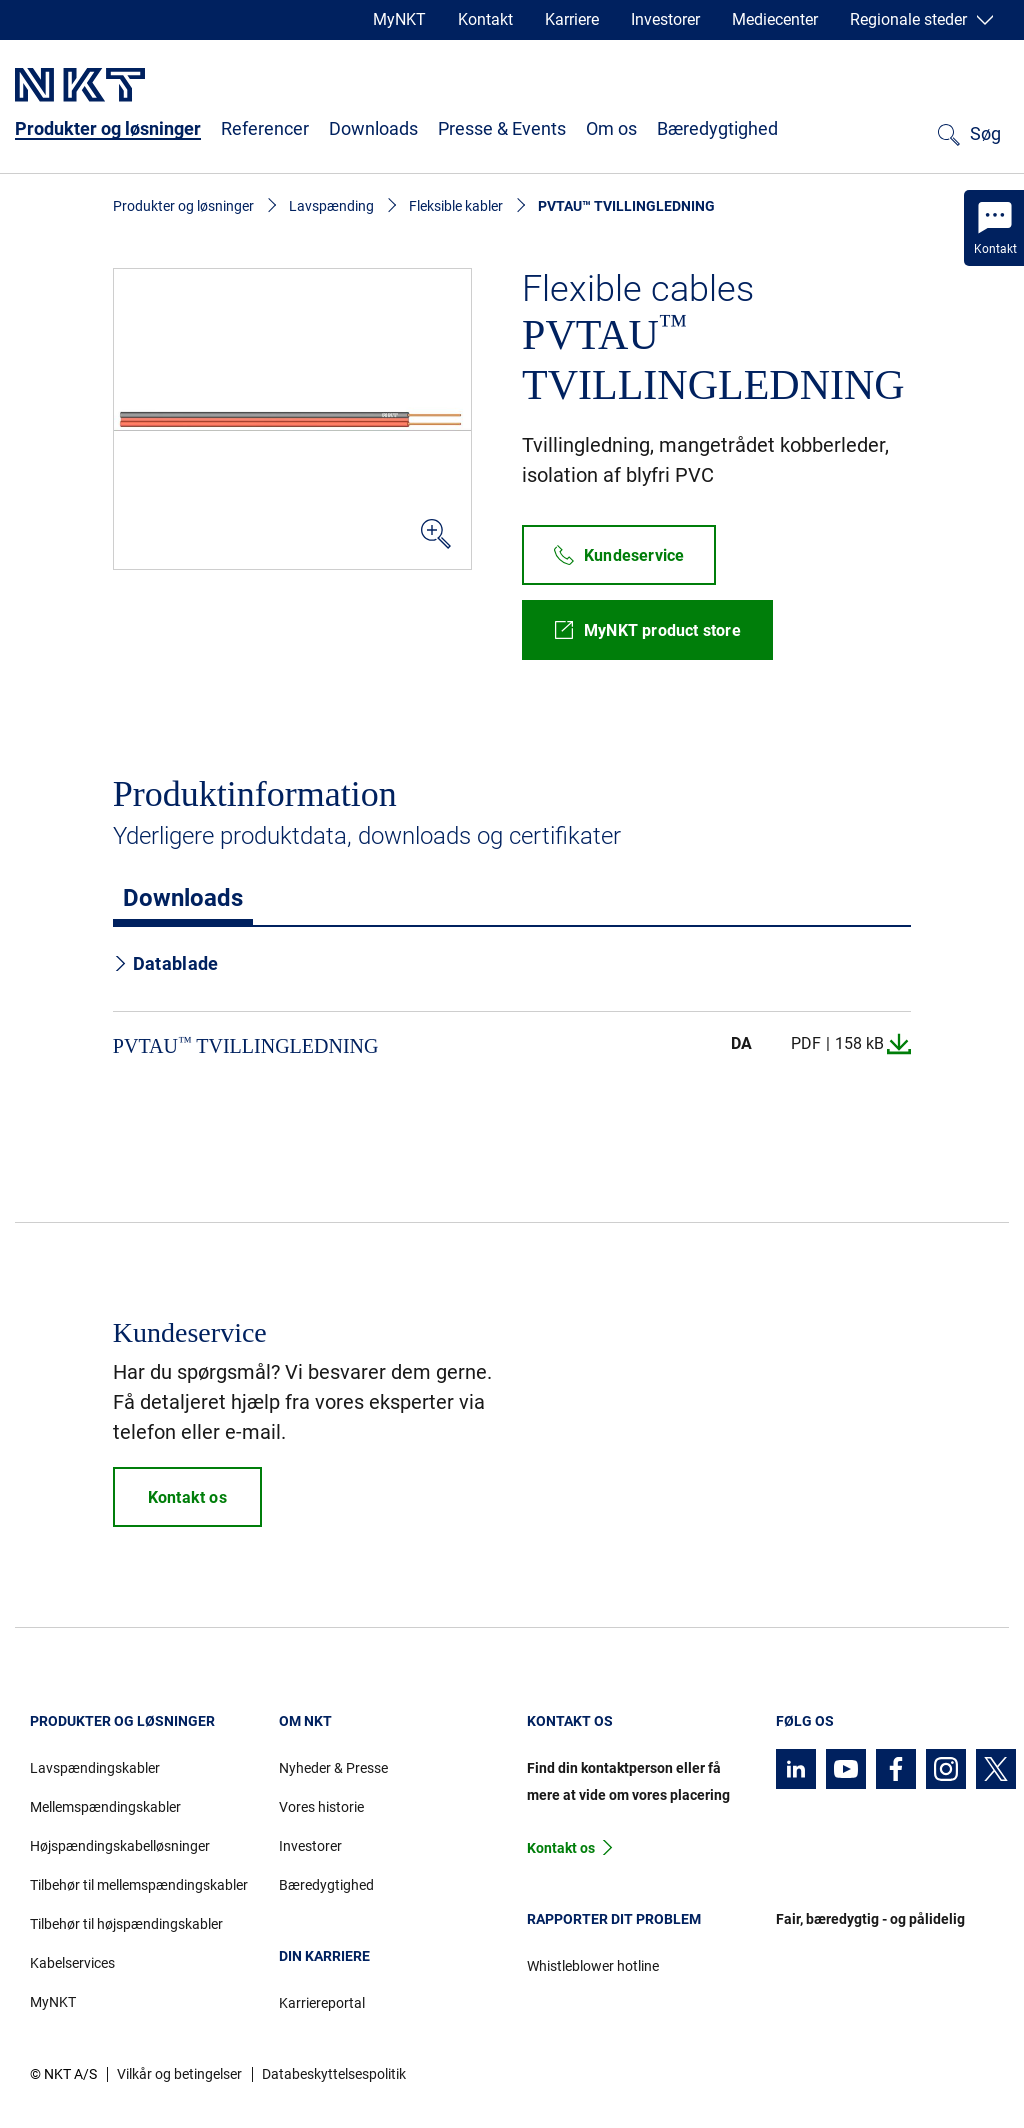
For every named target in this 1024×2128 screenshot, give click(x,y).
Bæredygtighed (717, 128)
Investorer (665, 19)
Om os (611, 128)
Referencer (265, 128)
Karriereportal (322, 2003)
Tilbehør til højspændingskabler (126, 1924)
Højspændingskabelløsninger (120, 1846)
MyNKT (399, 19)
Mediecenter (775, 19)
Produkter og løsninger (108, 128)
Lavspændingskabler (95, 1768)
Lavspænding (331, 206)
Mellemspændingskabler (105, 1807)
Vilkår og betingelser (179, 2074)
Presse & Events (502, 128)
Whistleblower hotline (593, 1966)
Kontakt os (561, 1848)
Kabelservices (72, 1963)
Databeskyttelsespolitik (334, 2074)
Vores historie (321, 1807)
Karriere (572, 19)
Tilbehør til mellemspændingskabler (139, 1885)
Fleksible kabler (456, 206)
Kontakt (485, 19)
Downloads (373, 128)
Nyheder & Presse (333, 1768)
